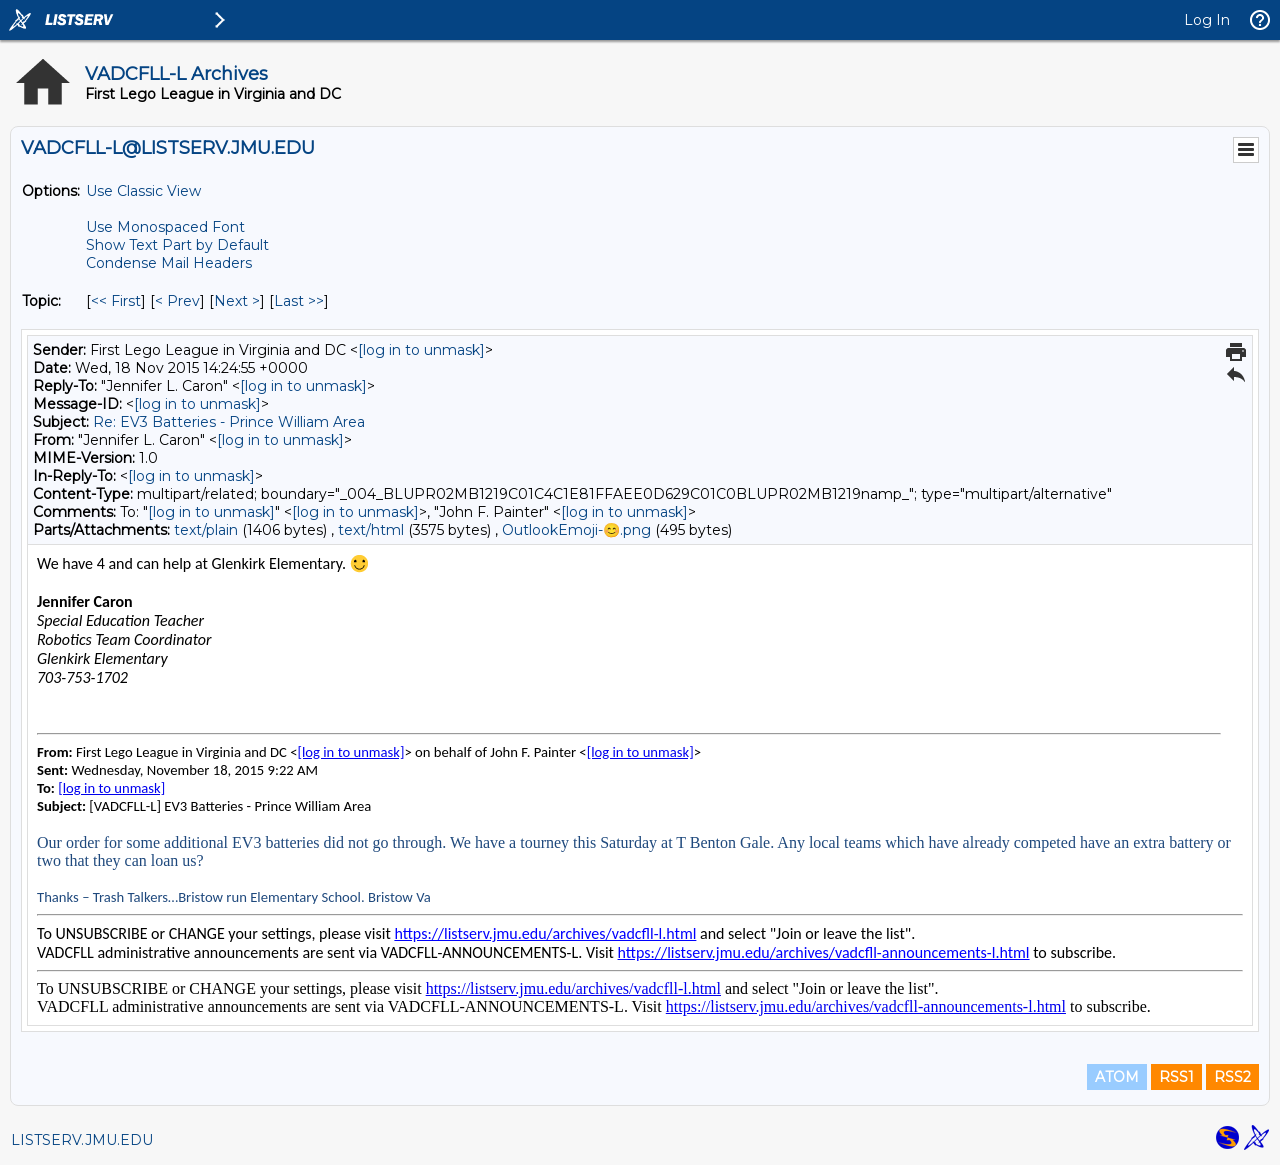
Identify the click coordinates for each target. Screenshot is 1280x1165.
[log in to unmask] (421, 350)
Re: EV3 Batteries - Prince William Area (229, 422)
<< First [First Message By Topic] (116, 301)
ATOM (1117, 1077)
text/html (371, 530)
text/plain (206, 530)
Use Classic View (143, 191)
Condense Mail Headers (169, 263)
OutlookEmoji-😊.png (576, 530)
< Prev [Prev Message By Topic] (177, 301)
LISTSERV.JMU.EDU (82, 1140)
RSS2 (1232, 1077)
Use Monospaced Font (165, 227)
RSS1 (1176, 1077)
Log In (1207, 20)
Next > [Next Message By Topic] (237, 301)
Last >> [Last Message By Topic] (299, 301)
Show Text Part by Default (177, 245)
